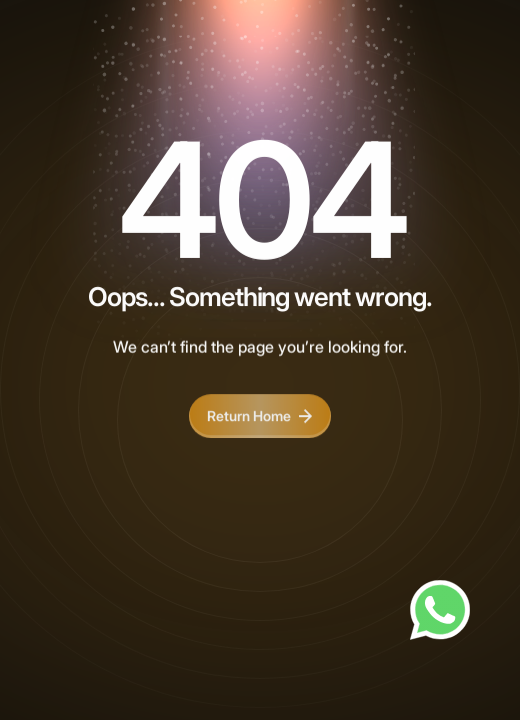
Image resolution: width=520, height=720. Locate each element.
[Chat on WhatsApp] (440, 610)
